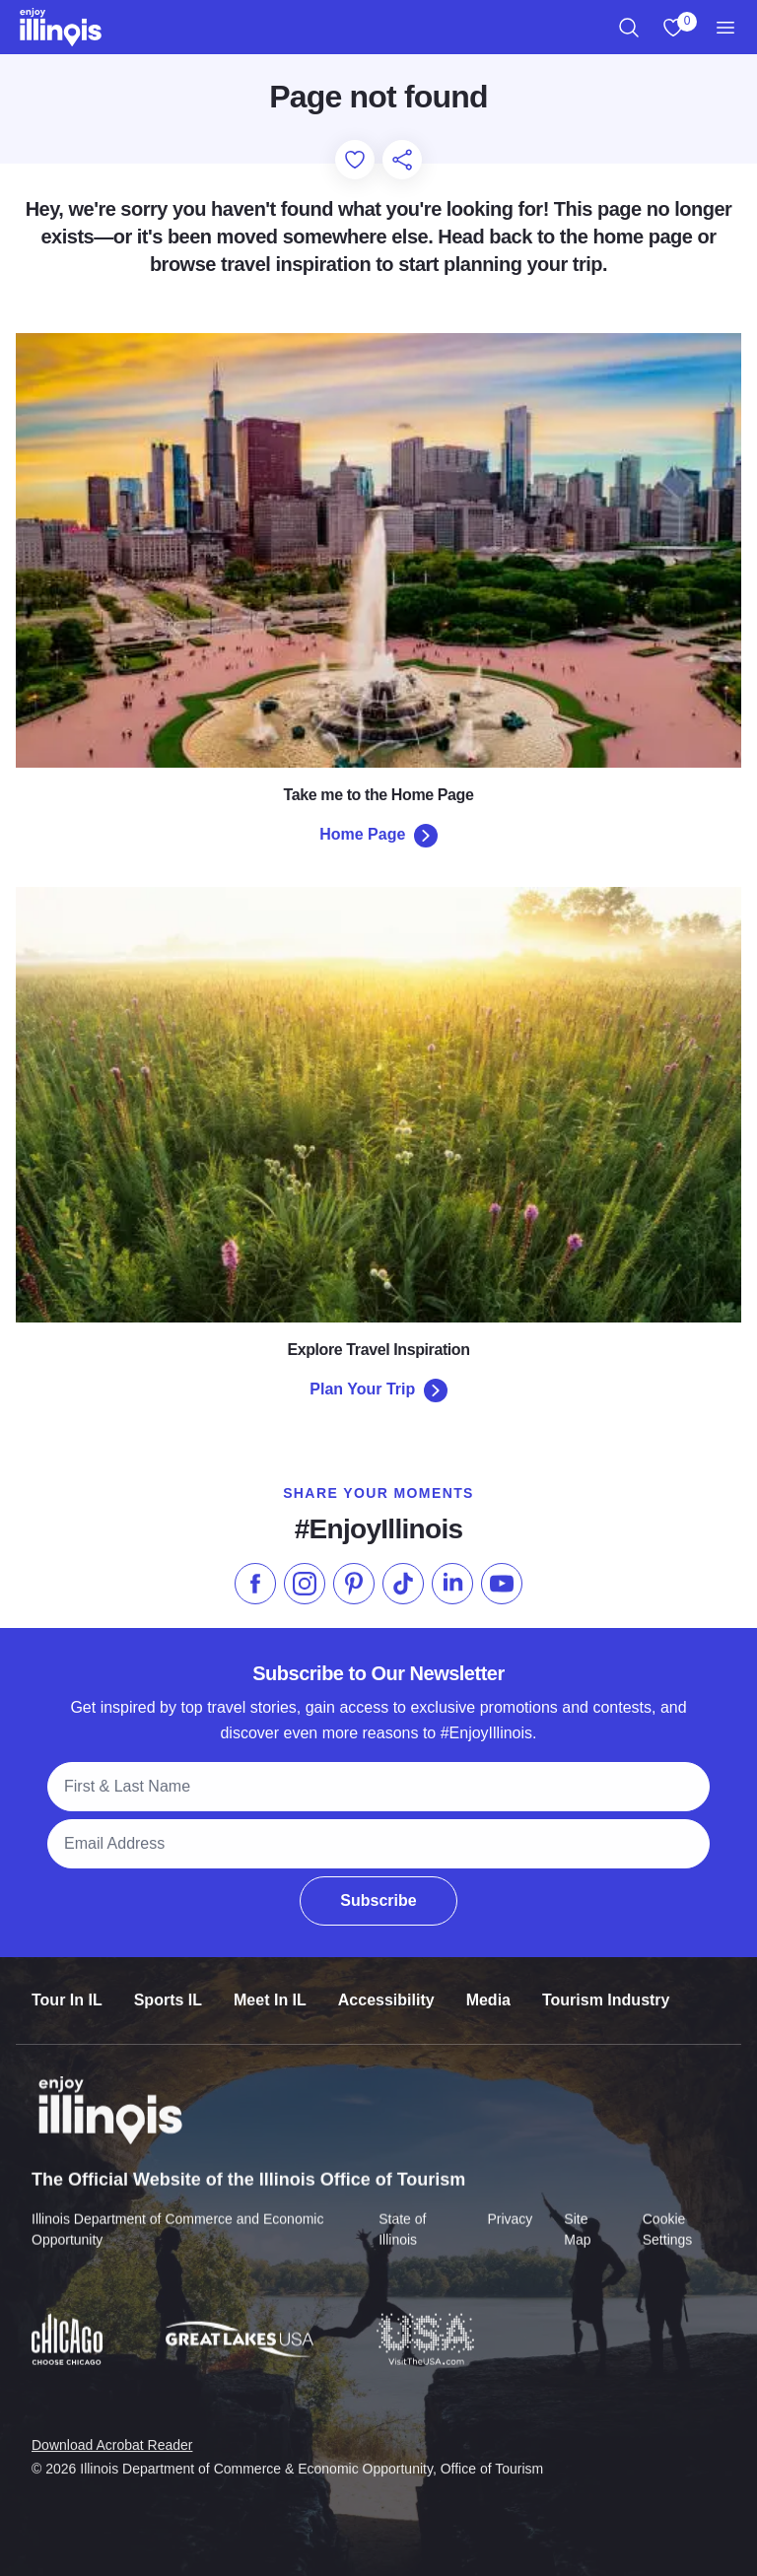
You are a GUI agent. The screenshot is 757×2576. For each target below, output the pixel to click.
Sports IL (168, 1986)
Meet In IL (270, 1986)
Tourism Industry (606, 1986)
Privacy (509, 2203)
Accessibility (386, 1986)
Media (488, 1986)
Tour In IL (67, 1986)
